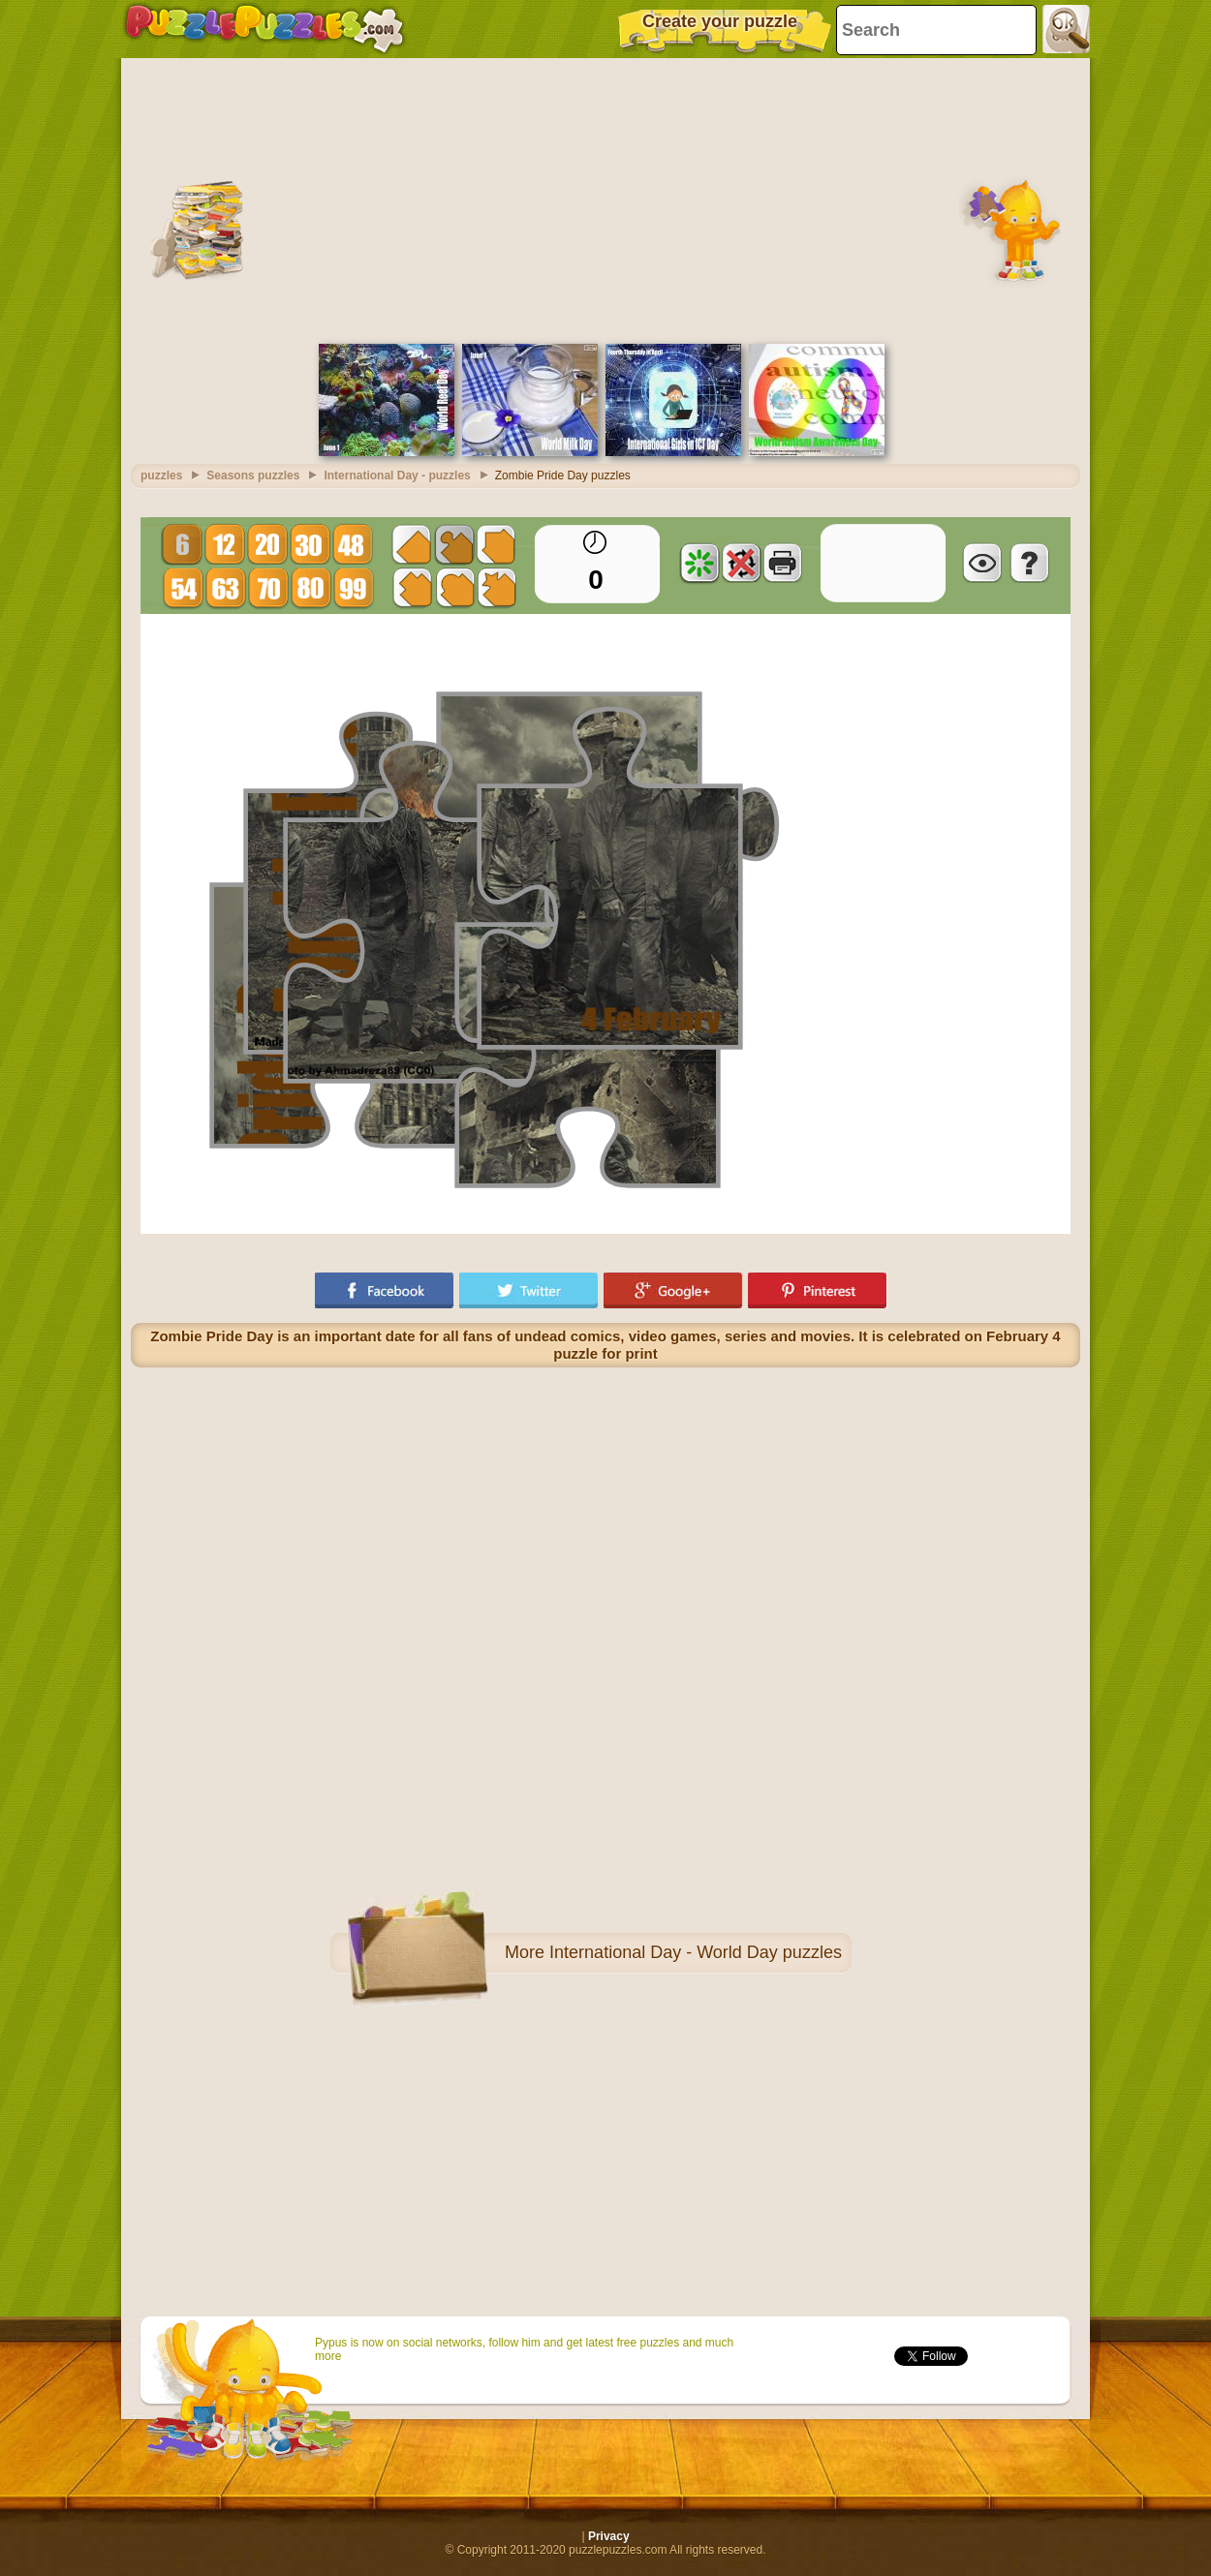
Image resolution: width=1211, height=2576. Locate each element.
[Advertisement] (605, 198)
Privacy (609, 2536)
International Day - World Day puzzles (695, 1952)
